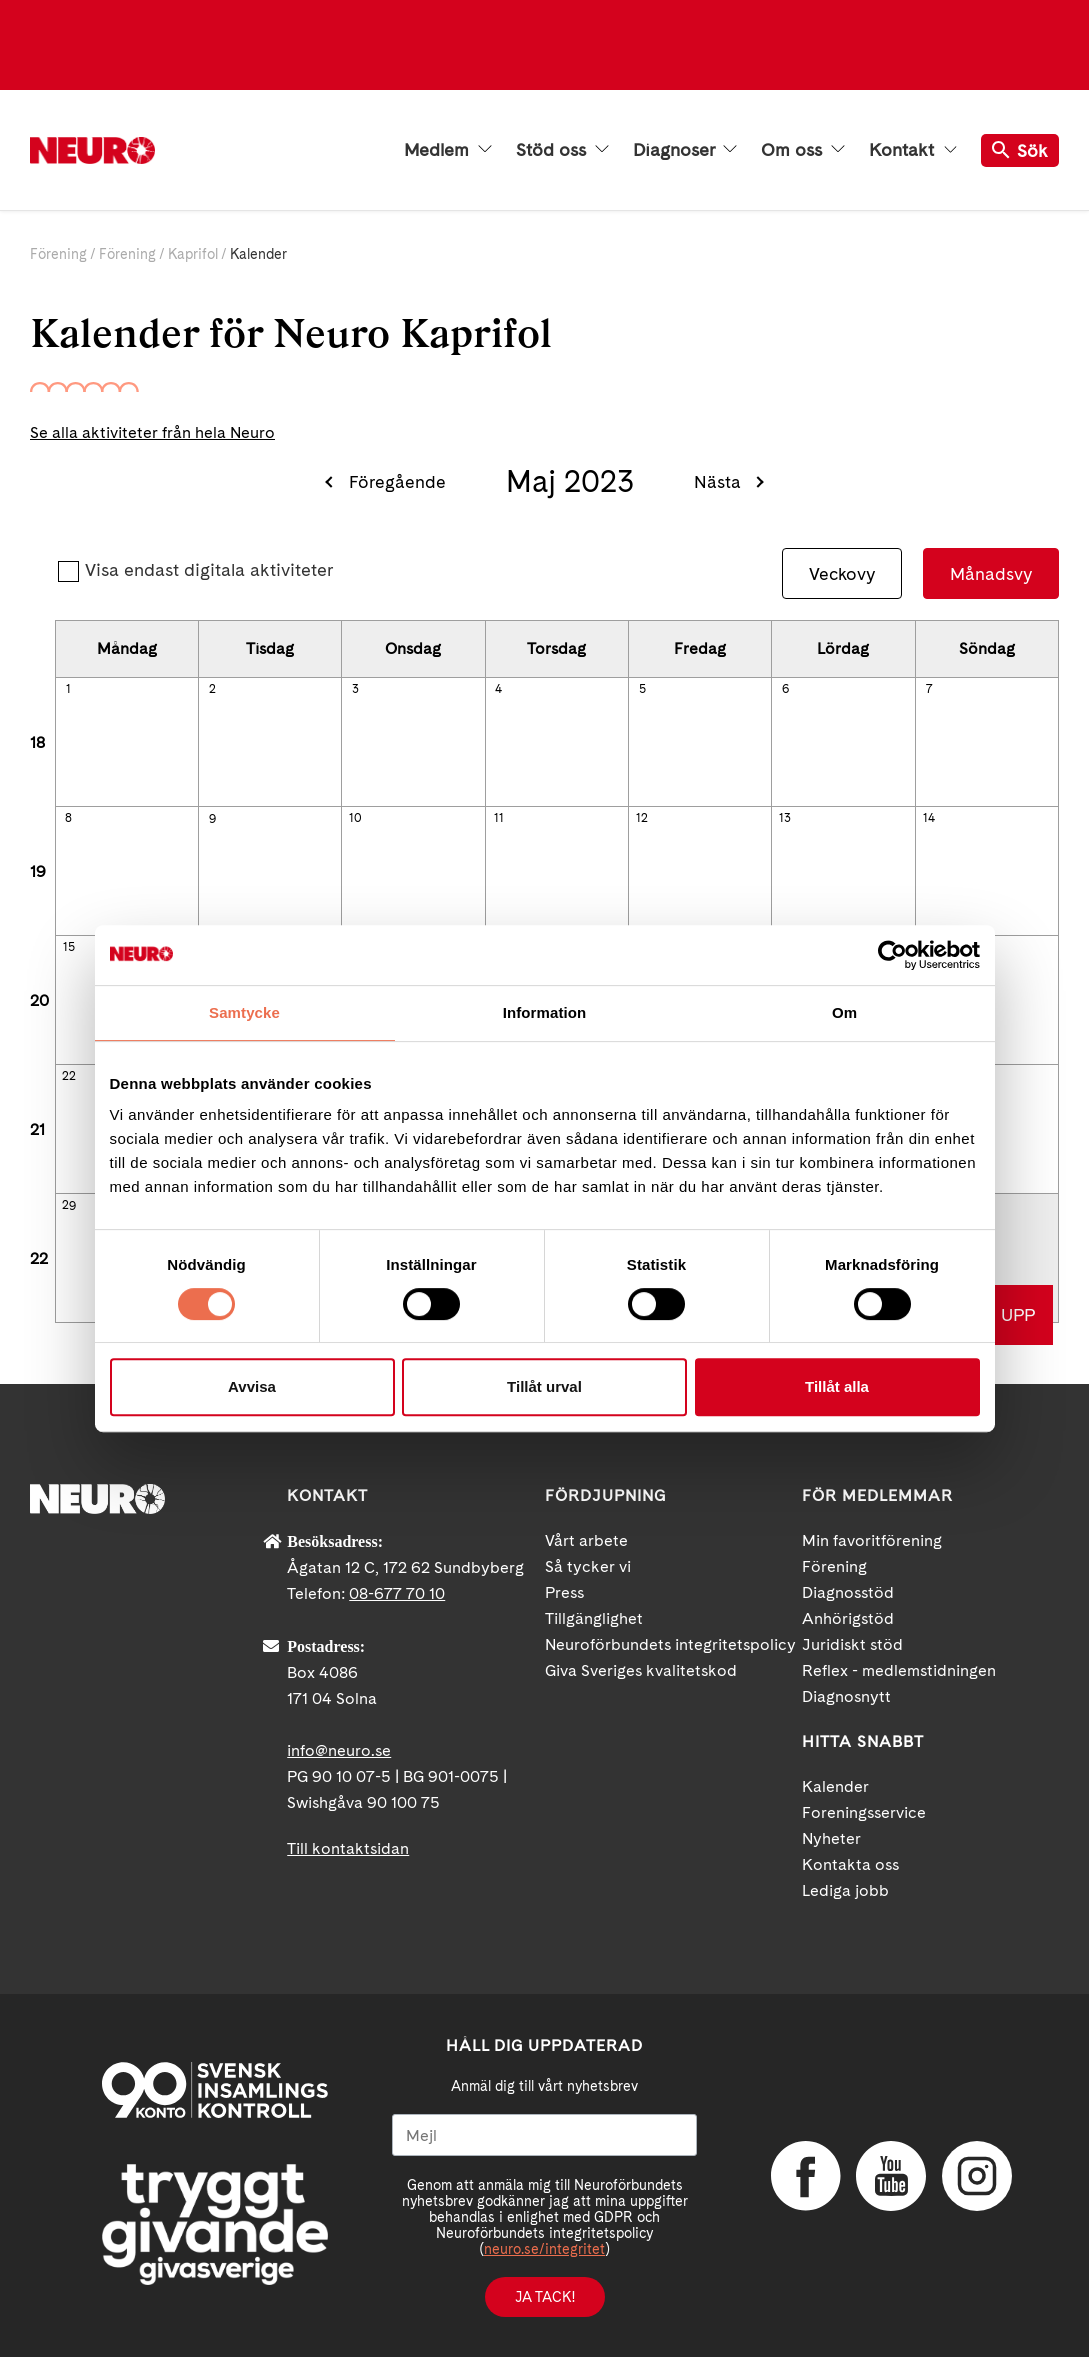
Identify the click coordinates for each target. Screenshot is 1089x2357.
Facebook (806, 2176)
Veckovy (842, 573)
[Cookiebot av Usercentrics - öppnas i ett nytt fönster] (892, 955)
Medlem (448, 150)
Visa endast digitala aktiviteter (209, 569)
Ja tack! (545, 2297)
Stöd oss (562, 150)
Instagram (977, 2176)
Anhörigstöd (848, 1618)
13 (785, 818)
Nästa (717, 481)
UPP (1018, 1314)
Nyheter (831, 1838)
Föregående (397, 481)
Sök (1020, 150)
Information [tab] (545, 1012)
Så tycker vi (588, 1566)
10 (355, 818)
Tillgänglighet (594, 1618)
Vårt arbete (586, 1540)
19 (38, 871)
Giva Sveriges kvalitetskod (641, 1670)
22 (69, 1076)
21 (37, 1129)
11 (499, 818)
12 (642, 818)
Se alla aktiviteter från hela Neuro (152, 432)
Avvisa (252, 1386)
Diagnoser (685, 150)
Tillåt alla (837, 1386)
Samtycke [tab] (244, 1012)
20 (39, 1000)
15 (69, 947)
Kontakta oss (850, 1864)
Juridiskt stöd (852, 1644)
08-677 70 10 (397, 1593)
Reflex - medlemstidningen (899, 1670)
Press (564, 1592)
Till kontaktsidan (348, 1848)
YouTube (891, 2176)
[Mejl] (544, 2135)
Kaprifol (193, 254)
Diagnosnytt (846, 1696)
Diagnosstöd (848, 1592)
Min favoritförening (872, 1540)
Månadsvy (991, 573)
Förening (58, 254)
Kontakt (913, 150)
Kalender (835, 1786)
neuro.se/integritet (544, 2249)
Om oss (803, 150)
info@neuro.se (339, 1750)
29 (69, 1205)
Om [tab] (844, 1012)
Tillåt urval (544, 1386)
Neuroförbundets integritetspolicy (670, 1644)
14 (929, 818)
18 (37, 742)
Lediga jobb (845, 1890)
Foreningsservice (864, 1812)
